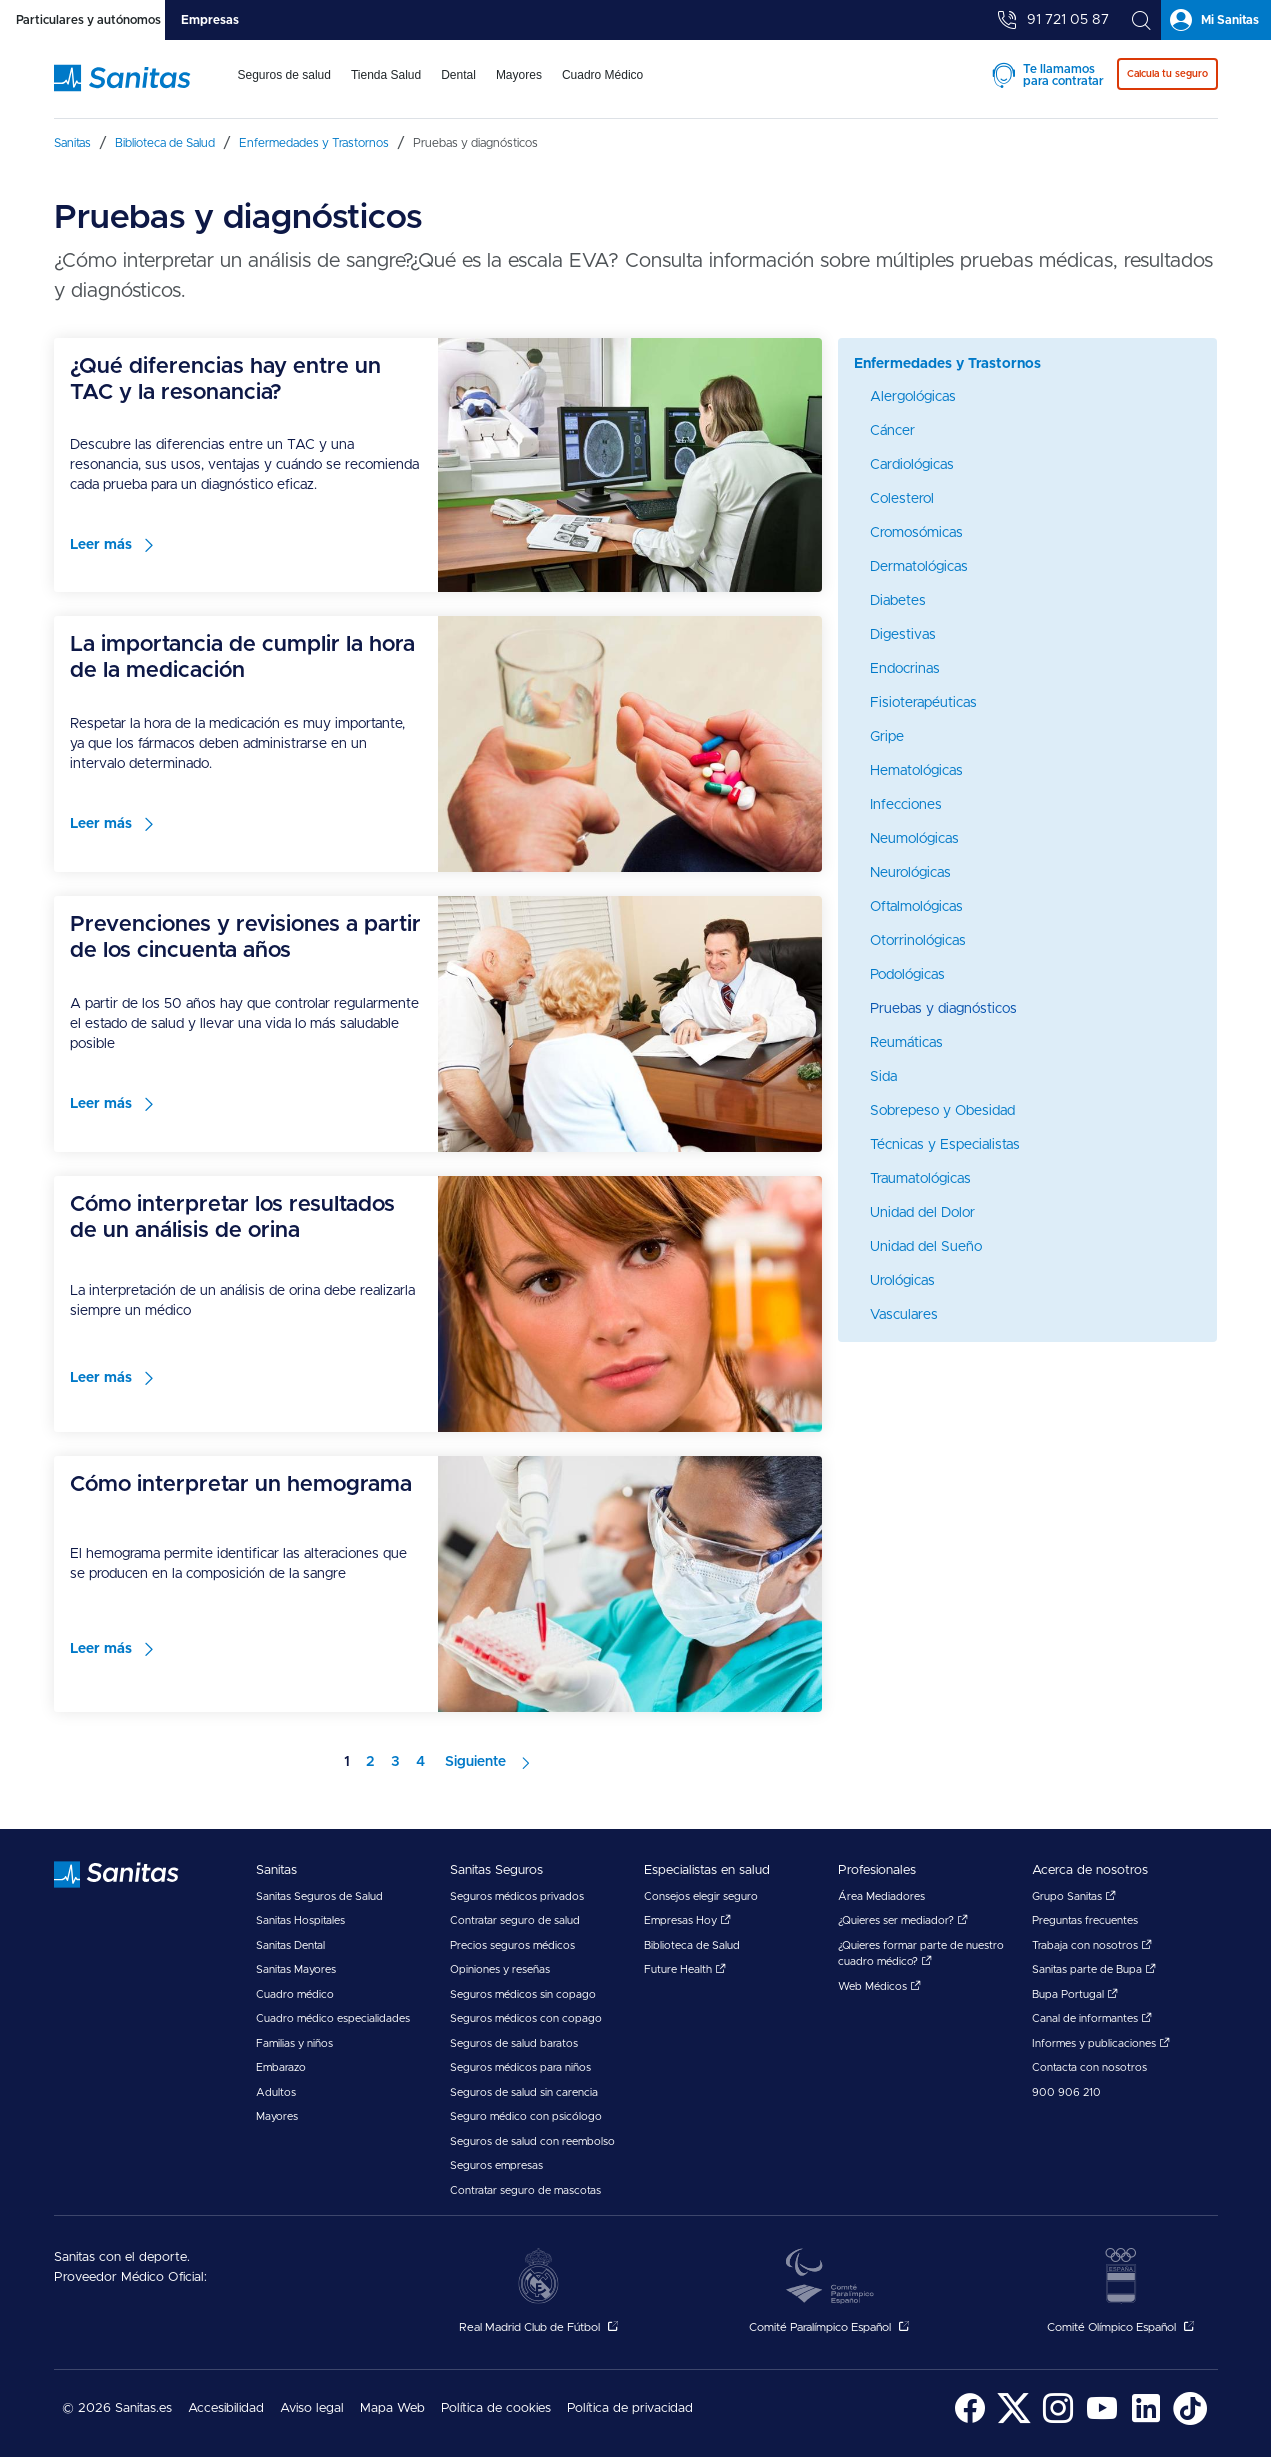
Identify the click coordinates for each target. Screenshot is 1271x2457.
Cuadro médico (295, 1994)
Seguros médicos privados (517, 1896)
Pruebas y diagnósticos (943, 1009)
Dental (458, 75)
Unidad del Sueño (926, 1247)
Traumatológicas (920, 1179)
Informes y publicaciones (1101, 2043)
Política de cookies (496, 2408)
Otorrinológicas (918, 941)
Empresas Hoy (687, 1920)
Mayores (519, 75)
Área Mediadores (881, 1896)
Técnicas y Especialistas (945, 1145)
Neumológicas (914, 839)
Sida (883, 1077)
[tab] (82, 20)
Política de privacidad (630, 2408)
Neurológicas (910, 873)
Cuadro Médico (602, 75)
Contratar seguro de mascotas (525, 2190)
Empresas (210, 20)
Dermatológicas (919, 567)
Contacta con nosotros (1089, 2067)
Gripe (887, 737)
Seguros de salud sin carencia (524, 2092)
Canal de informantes (1092, 2018)
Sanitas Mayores (296, 1969)
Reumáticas (906, 1043)
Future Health (685, 1969)
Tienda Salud (386, 75)
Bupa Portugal (1075, 1994)
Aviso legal (312, 2408)
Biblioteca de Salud (692, 1945)
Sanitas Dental (290, 1945)
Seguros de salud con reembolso (532, 2141)
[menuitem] (284, 88)
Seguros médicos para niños (520, 2067)
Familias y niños (294, 2043)
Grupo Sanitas (1074, 1896)
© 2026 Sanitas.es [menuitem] (117, 2408)
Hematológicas (916, 771)
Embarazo (281, 2067)
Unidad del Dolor (922, 1213)
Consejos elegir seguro (701, 1896)
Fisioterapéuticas (923, 703)
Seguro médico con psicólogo (526, 2116)
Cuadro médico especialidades (333, 2018)
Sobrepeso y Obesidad (942, 1111)
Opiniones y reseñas (500, 1969)
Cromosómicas (916, 533)
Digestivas (903, 635)
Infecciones (906, 805)
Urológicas (902, 1281)
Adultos (276, 2092)
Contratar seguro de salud (515, 1920)
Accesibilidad (226, 2408)
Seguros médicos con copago (526, 2018)
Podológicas (907, 975)
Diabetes (898, 601)
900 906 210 (1066, 2092)
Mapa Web (392, 2408)
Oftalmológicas (916, 907)
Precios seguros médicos (512, 1945)
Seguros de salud (284, 75)
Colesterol (902, 499)
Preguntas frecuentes (1085, 1920)
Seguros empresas (496, 2165)
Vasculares (904, 1315)
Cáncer (892, 431)
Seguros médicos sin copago (523, 1994)
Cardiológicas (912, 465)
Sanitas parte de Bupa (1094, 1969)
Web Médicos (879, 1986)
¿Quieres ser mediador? (903, 1920)
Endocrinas (905, 669)
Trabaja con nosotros (1092, 1945)
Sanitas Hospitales (300, 1920)
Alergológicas (913, 397)
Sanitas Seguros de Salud (319, 1896)
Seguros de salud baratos (514, 2043)
